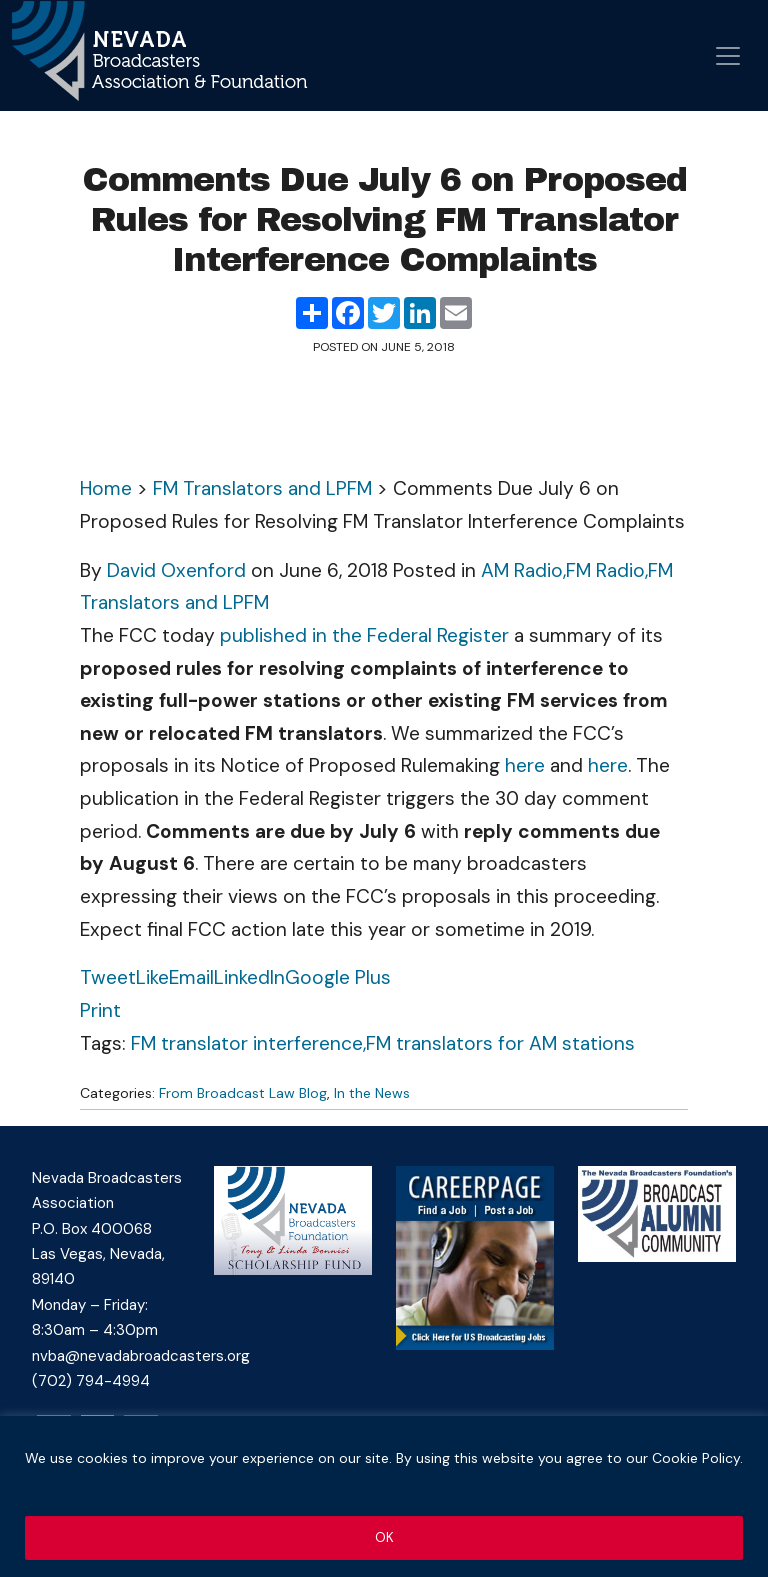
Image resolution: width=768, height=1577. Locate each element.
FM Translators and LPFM (262, 488)
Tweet (108, 977)
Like (152, 977)
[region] (384, 1497)
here (525, 765)
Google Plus (338, 977)
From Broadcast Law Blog (243, 1093)
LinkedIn (249, 977)
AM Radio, (523, 570)
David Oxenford (176, 570)
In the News (372, 1093)
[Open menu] (728, 56)
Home (106, 488)
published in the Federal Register (364, 635)
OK (384, 1538)
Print (100, 1010)
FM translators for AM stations (500, 1043)
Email (191, 977)
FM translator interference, (248, 1043)
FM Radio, (607, 570)
